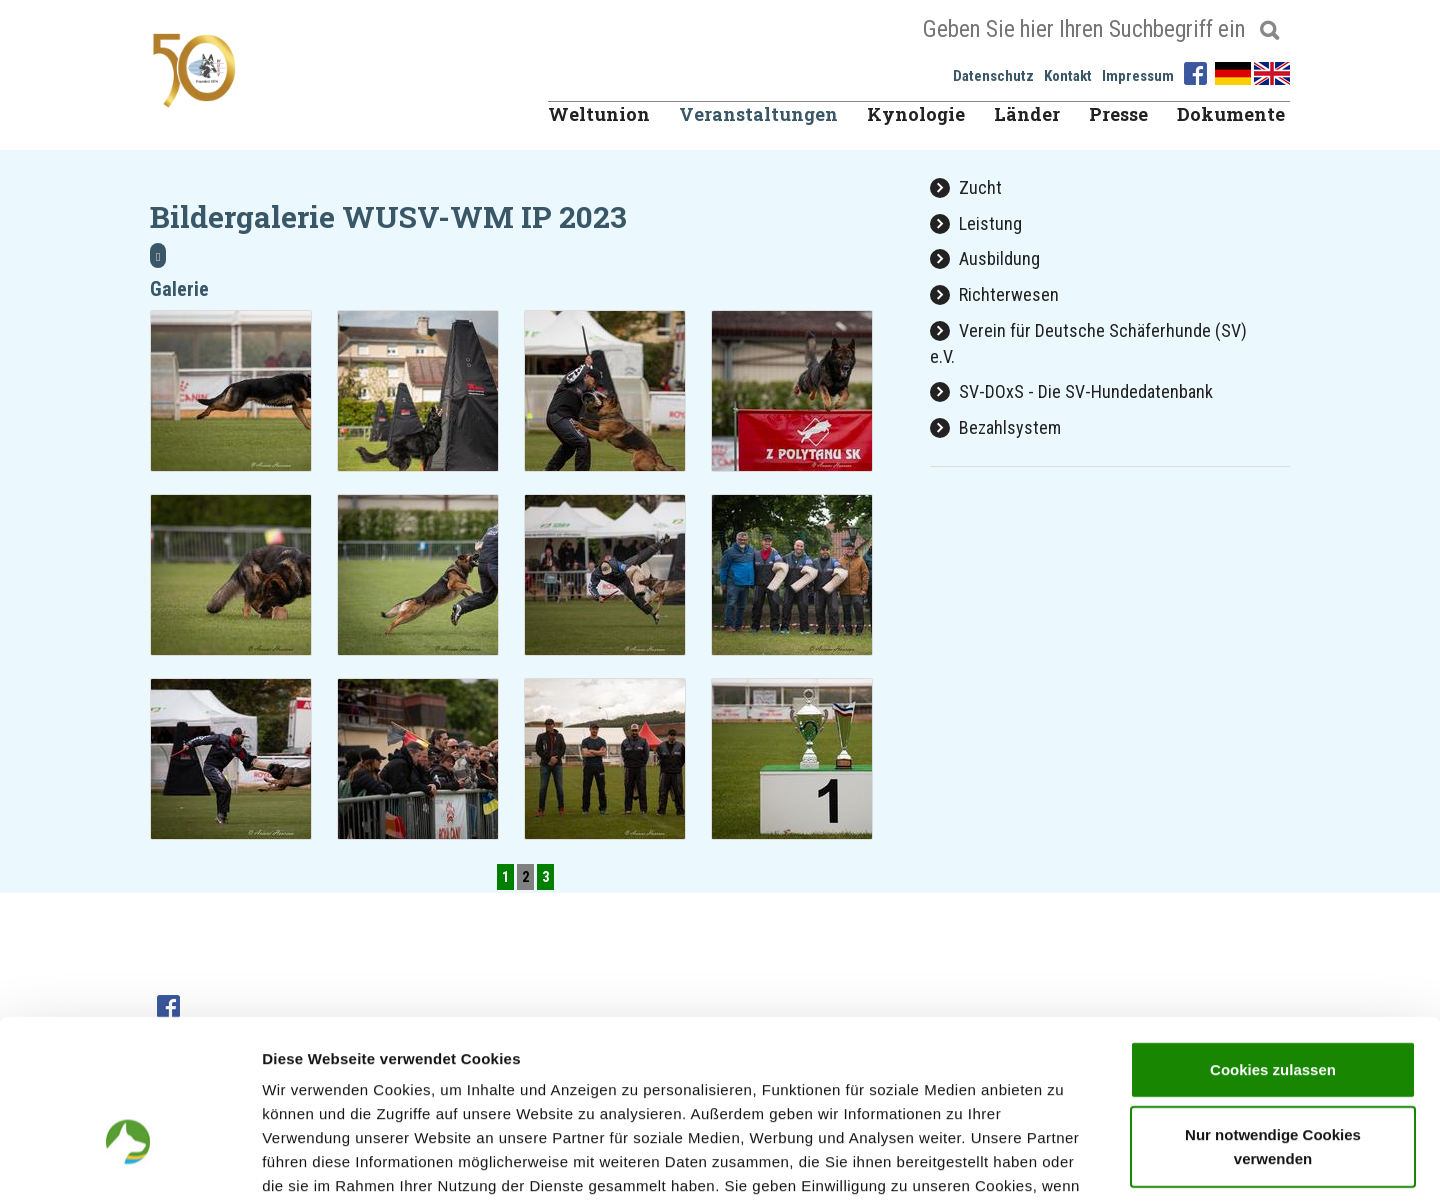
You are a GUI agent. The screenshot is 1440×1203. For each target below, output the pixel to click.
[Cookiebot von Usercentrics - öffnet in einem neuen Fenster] (129, 1164)
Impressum (1138, 76)
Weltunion (599, 114)
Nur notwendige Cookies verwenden (1273, 1020)
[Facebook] (1198, 71)
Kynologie (916, 114)
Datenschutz (993, 76)
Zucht (966, 187)
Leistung (976, 223)
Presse (1118, 114)
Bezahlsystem (995, 427)
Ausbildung (985, 258)
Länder (1027, 114)
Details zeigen (1063, 1163)
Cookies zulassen (1273, 942)
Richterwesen (994, 294)
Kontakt (1068, 76)
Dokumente (1231, 114)
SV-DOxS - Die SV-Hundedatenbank (1071, 391)
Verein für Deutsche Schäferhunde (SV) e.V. (1088, 343)
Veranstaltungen (758, 114)
